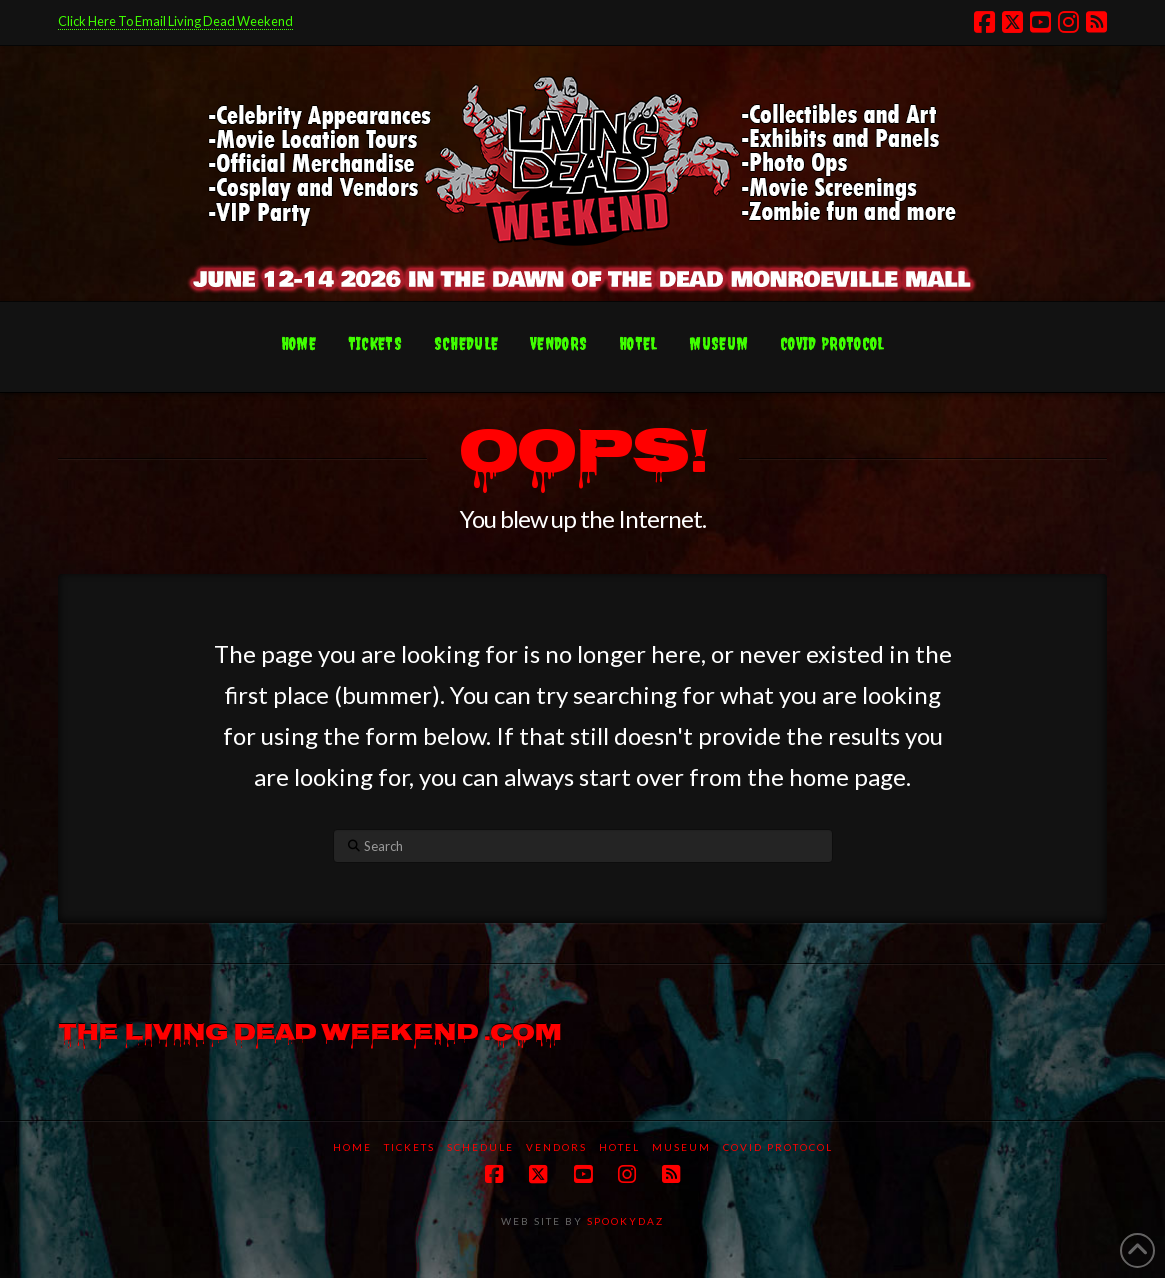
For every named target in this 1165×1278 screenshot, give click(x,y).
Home (352, 1147)
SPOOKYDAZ (623, 1221)
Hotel (619, 1147)
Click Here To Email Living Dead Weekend (175, 21)
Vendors (556, 1147)
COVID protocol (778, 1147)
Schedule (480, 1147)
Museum (681, 1147)
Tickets (409, 1147)
